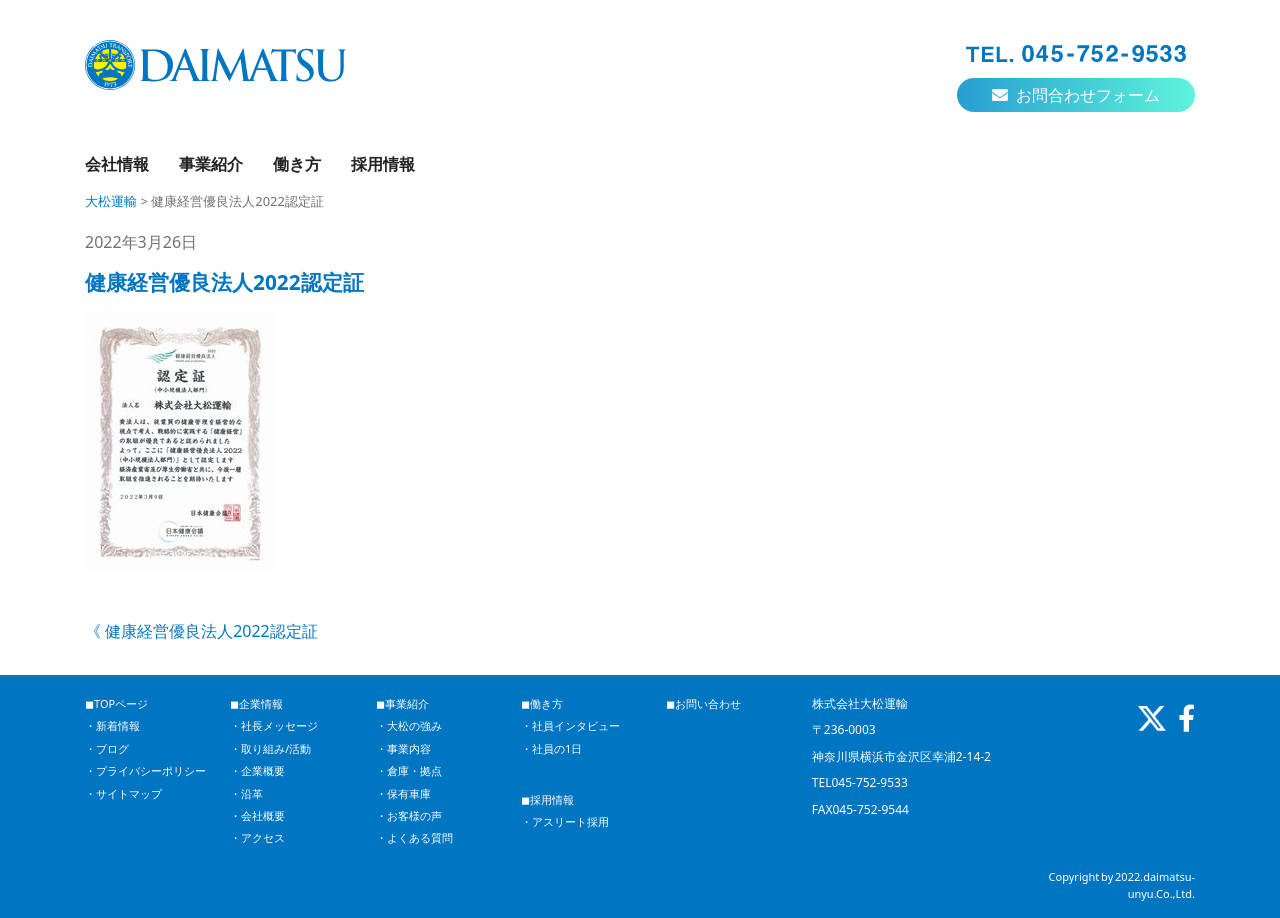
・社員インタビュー (570, 725)
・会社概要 (257, 815)
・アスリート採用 (565, 821)
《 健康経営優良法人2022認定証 (201, 631)
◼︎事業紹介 (402, 703)
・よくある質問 (414, 837)
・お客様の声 (409, 815)
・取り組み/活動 (270, 748)
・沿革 (246, 793)
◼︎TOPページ (116, 703)
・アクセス (257, 837)
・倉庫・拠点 (409, 770)
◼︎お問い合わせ (703, 703)
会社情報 (117, 164)
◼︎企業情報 (256, 703)
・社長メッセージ (274, 725)
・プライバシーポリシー (145, 770)
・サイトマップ (123, 793)
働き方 (297, 164)
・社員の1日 (551, 748)
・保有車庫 (403, 793)
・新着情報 (112, 725)
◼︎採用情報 (547, 799)
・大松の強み (409, 725)
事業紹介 (211, 164)
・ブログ (107, 748)
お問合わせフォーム (1076, 95)
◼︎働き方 (542, 703)
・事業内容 (403, 748)
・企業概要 (257, 770)
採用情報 (383, 164)
